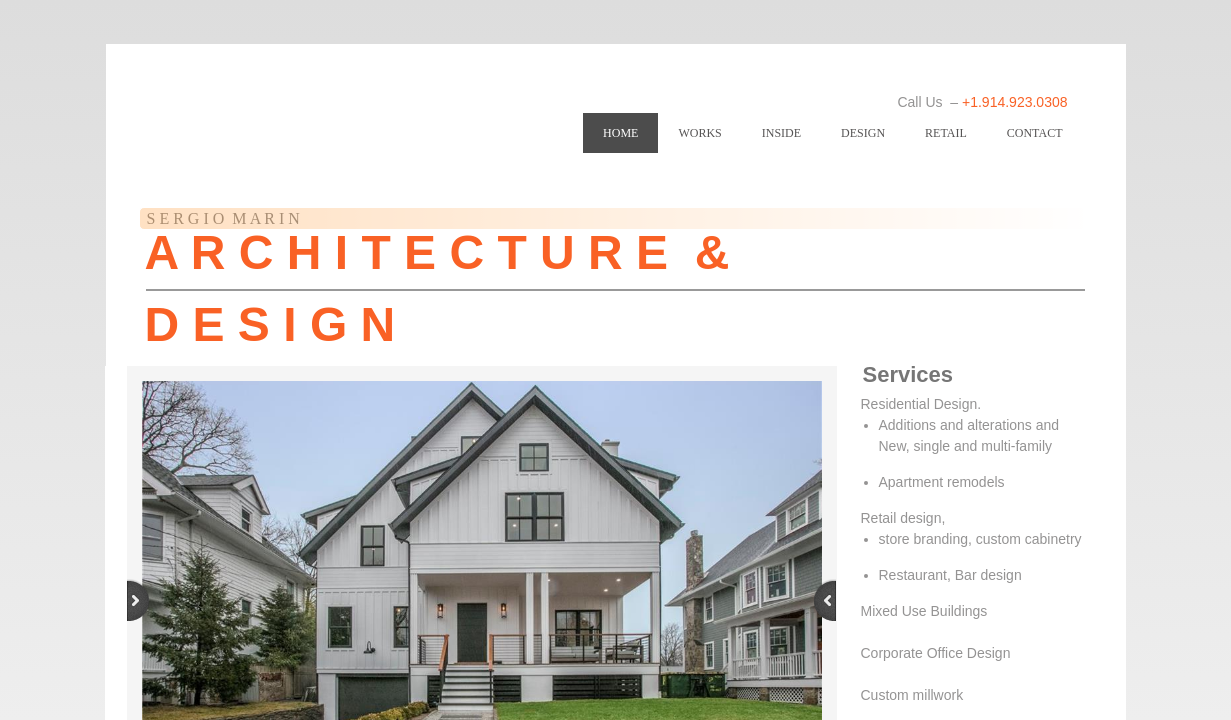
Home (620, 133)
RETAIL (946, 133)
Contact (1035, 133)
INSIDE (781, 133)
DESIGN (863, 133)
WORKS (699, 133)
